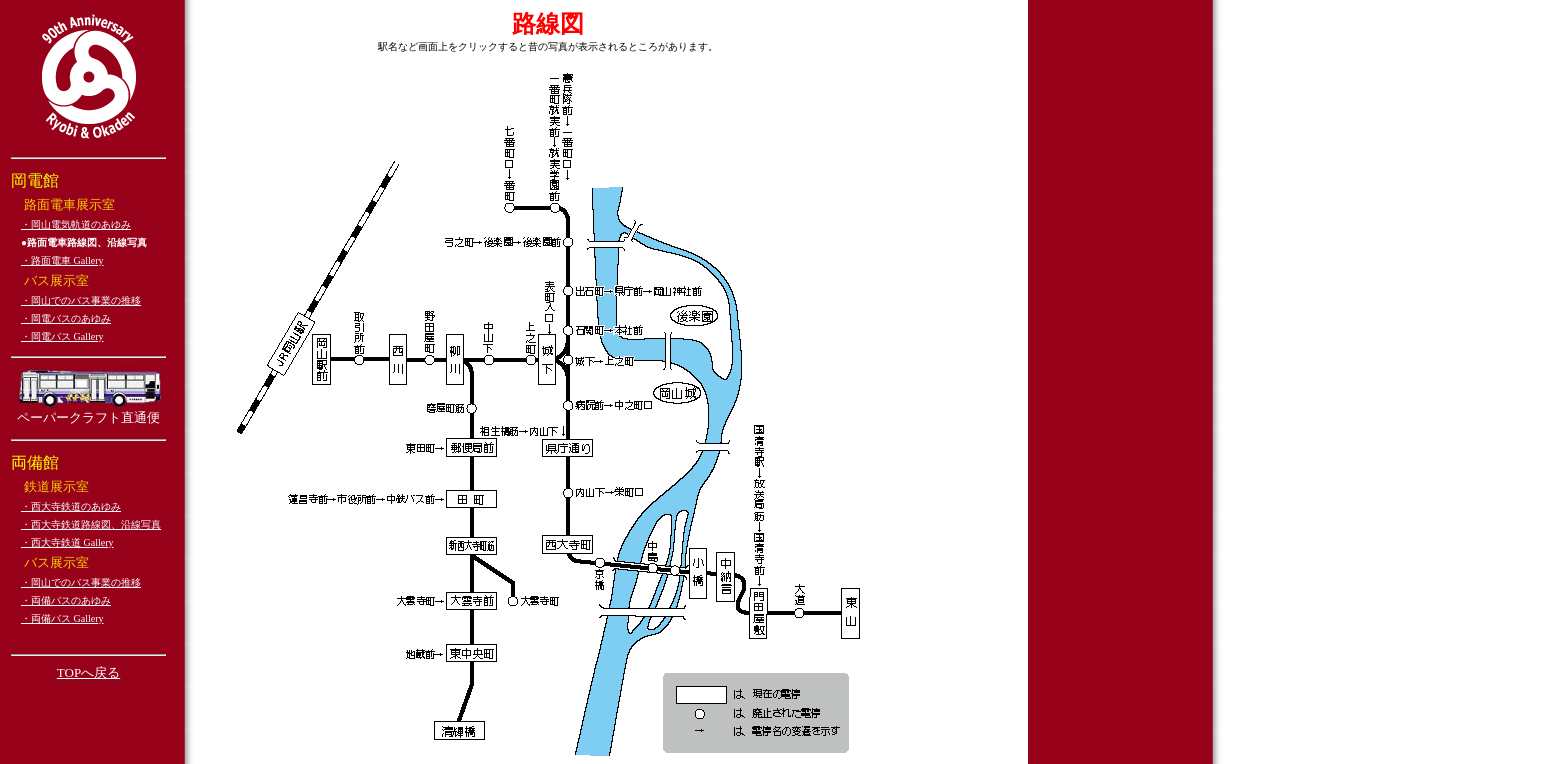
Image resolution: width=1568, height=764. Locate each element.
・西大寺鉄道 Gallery (67, 542)
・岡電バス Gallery (62, 336)
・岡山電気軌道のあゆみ (76, 224)
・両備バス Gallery (62, 618)
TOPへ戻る (88, 672)
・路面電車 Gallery (62, 260)
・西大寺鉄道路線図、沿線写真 (91, 524)
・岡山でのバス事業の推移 (81, 300)
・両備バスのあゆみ (66, 600)
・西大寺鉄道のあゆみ (71, 506)
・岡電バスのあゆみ (66, 318)
